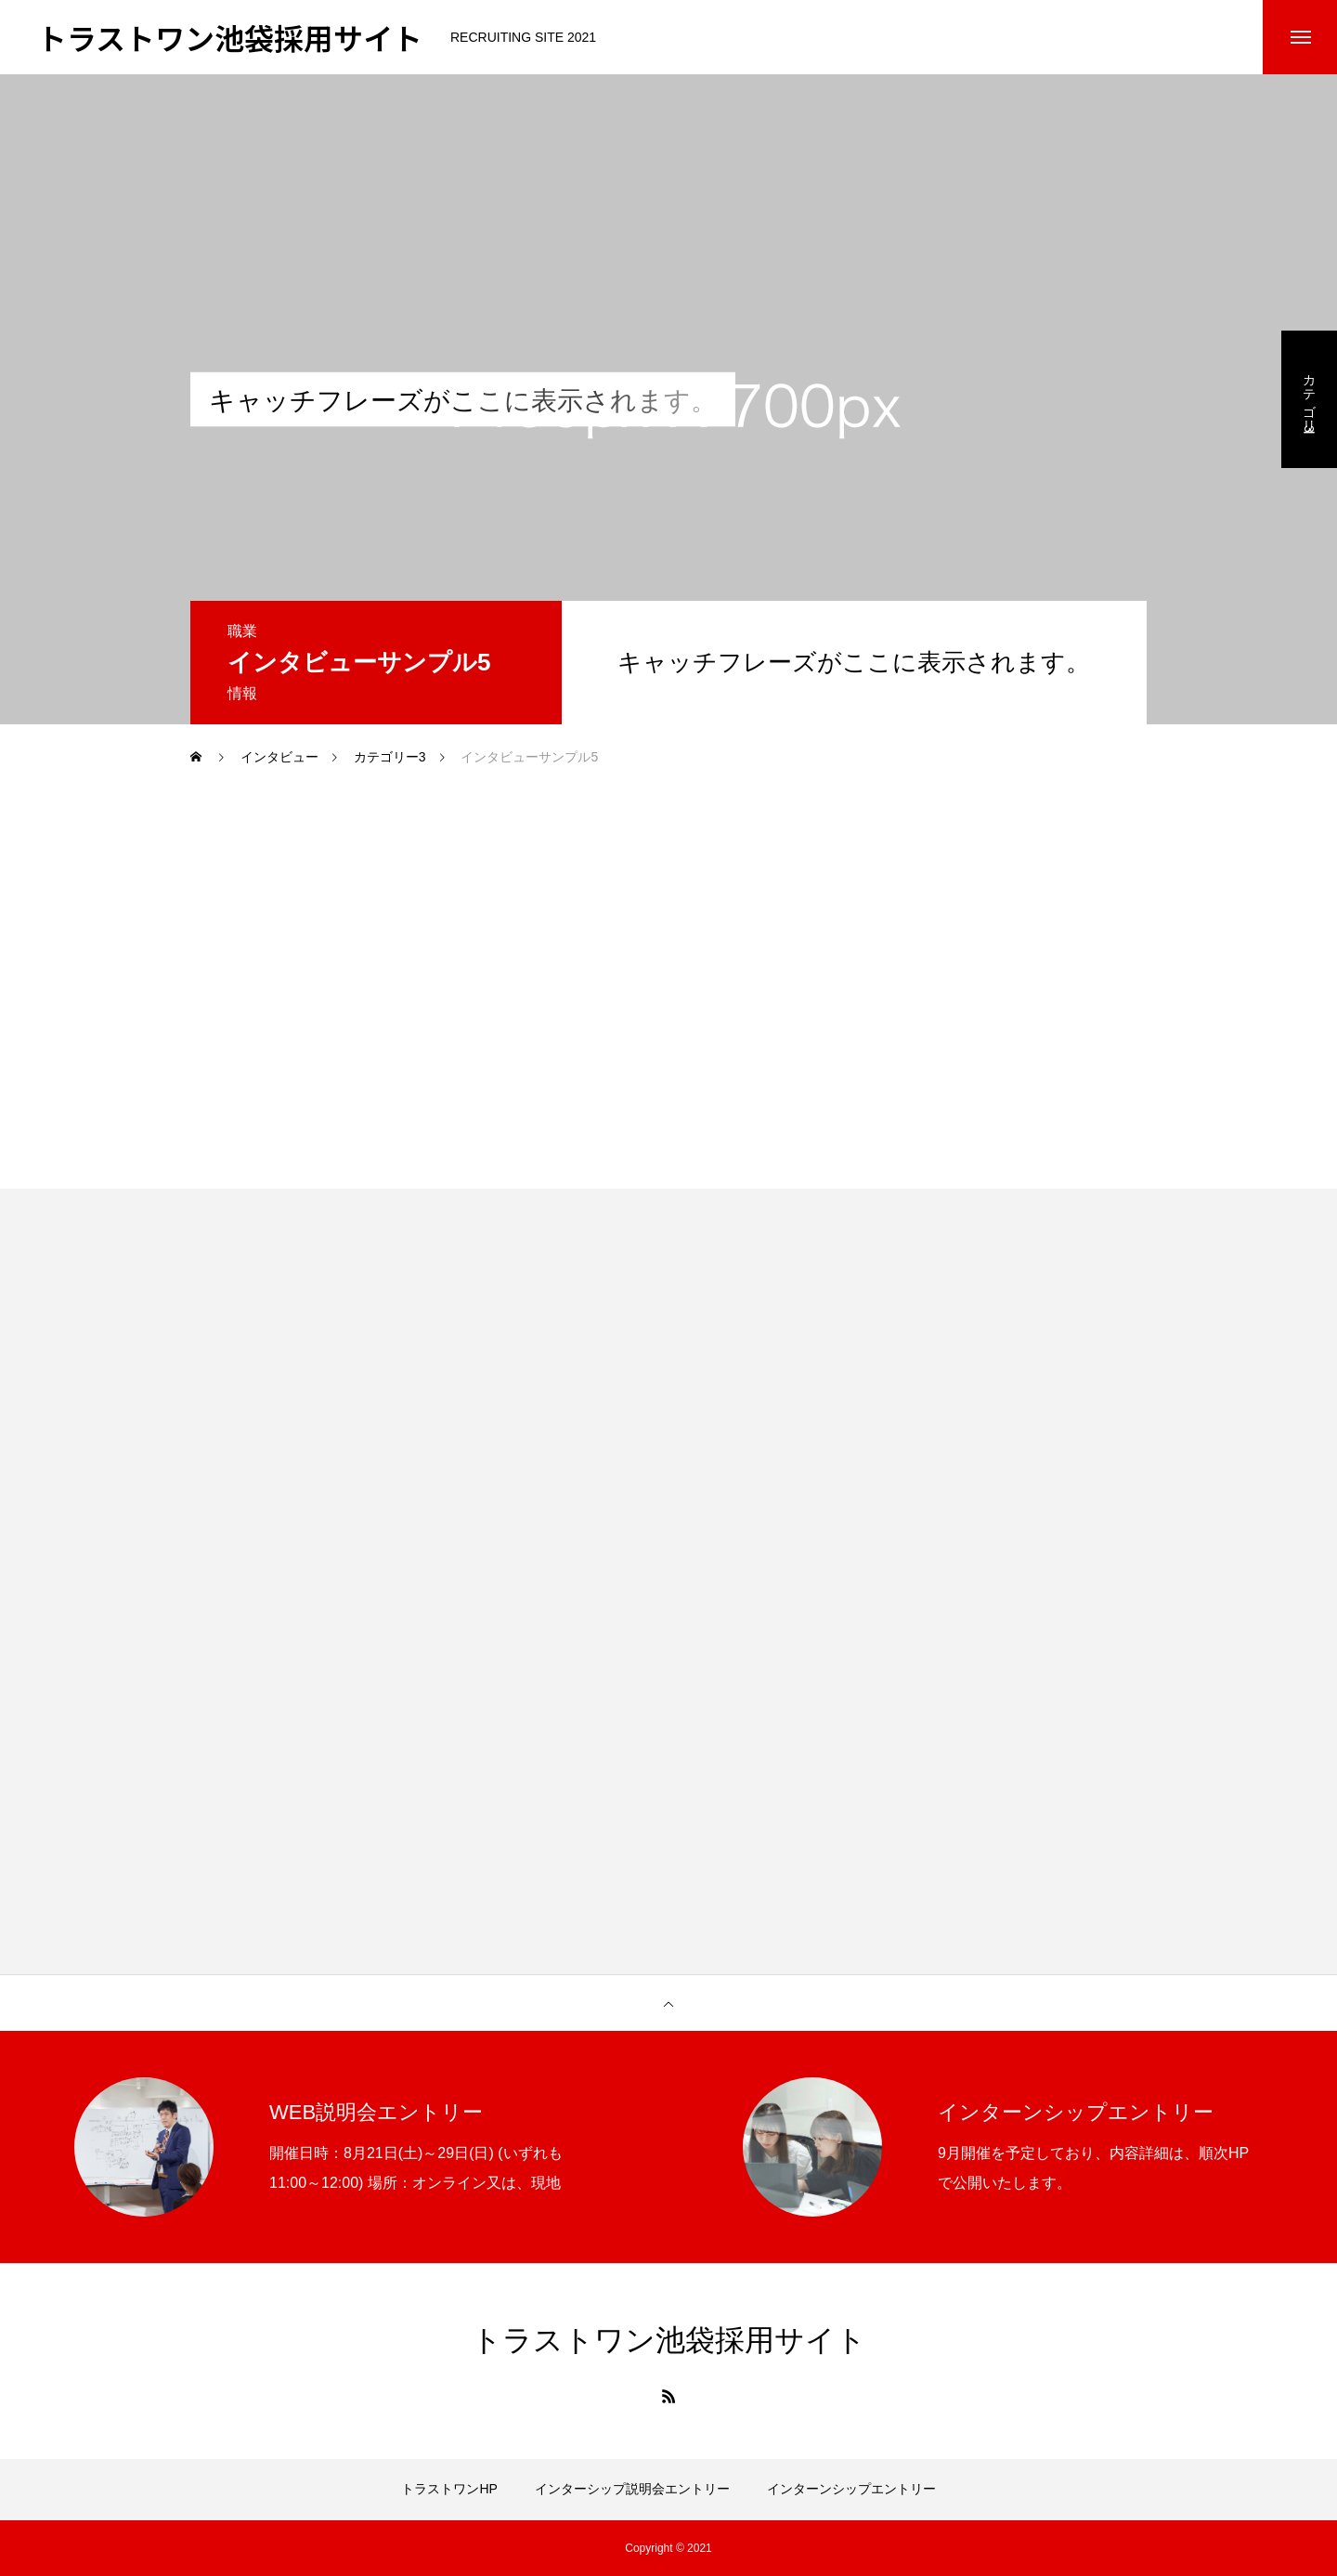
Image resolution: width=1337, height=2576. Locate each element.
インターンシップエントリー (851, 2488)
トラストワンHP (449, 2488)
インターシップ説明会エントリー (632, 2488)
